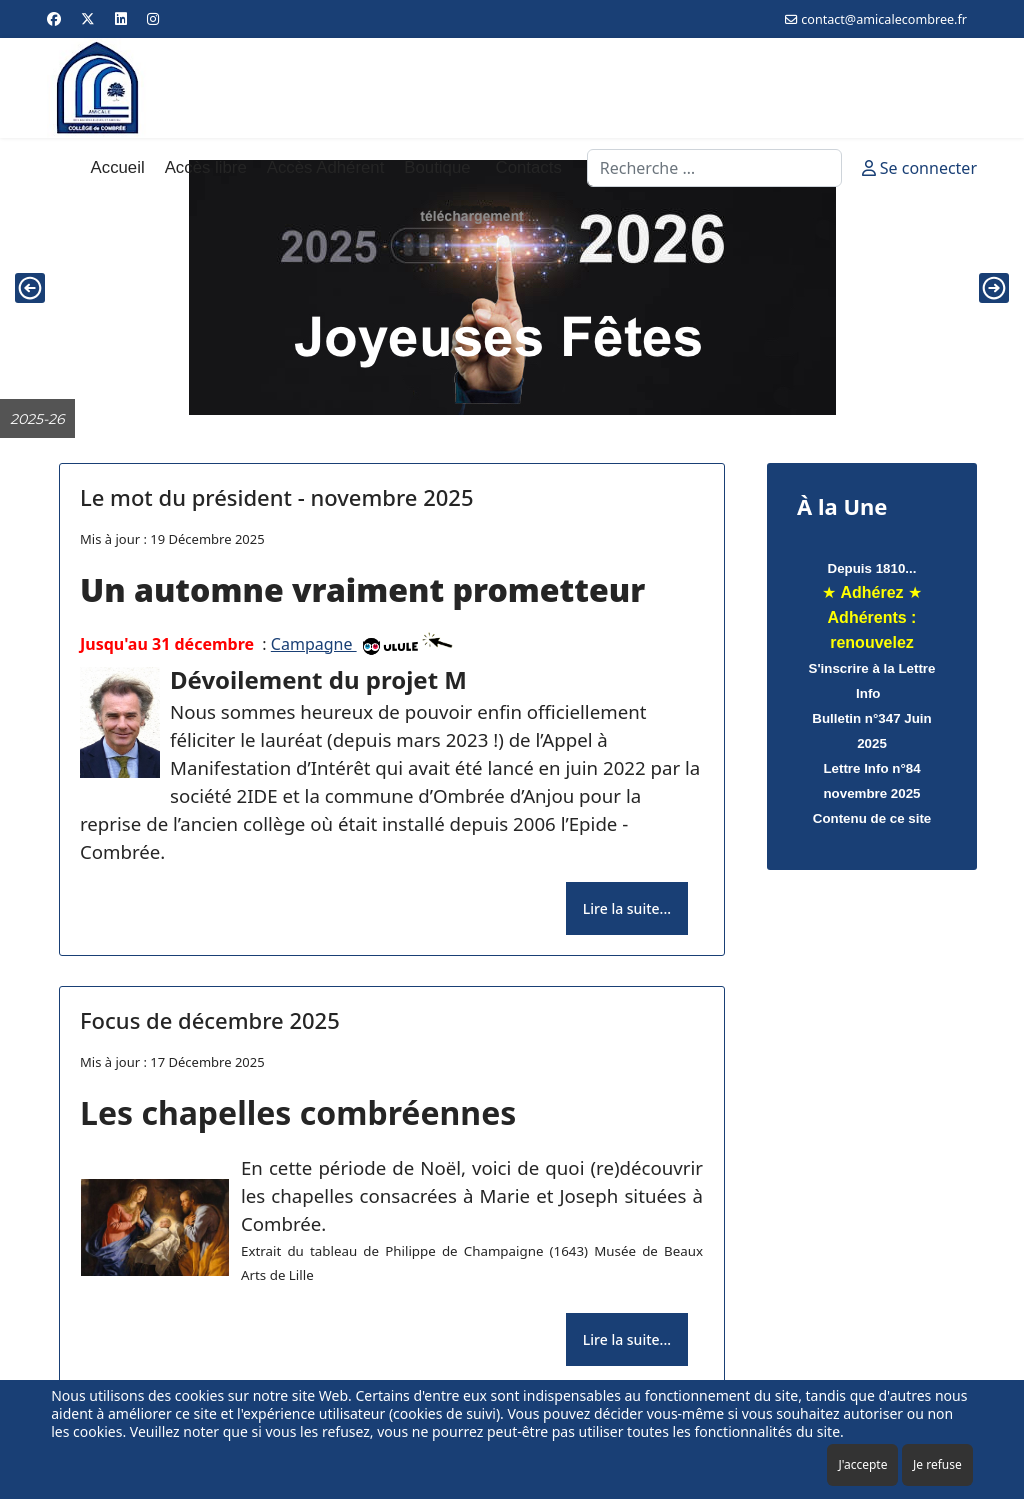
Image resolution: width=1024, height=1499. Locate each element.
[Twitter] (88, 18)
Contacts (529, 167)
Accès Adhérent (326, 167)
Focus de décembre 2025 (210, 1020)
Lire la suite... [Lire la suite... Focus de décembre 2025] (627, 1339)
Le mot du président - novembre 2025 (276, 497)
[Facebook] (54, 18)
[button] (30, 288)
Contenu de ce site (872, 818)
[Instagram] (153, 18)
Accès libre (206, 167)
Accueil (118, 167)
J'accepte (862, 1464)
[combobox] (714, 168)
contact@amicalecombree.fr (884, 19)
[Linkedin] (121, 18)
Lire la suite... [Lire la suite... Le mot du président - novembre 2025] (627, 908)
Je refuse (937, 1464)
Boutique (437, 167)
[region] (512, 288)
